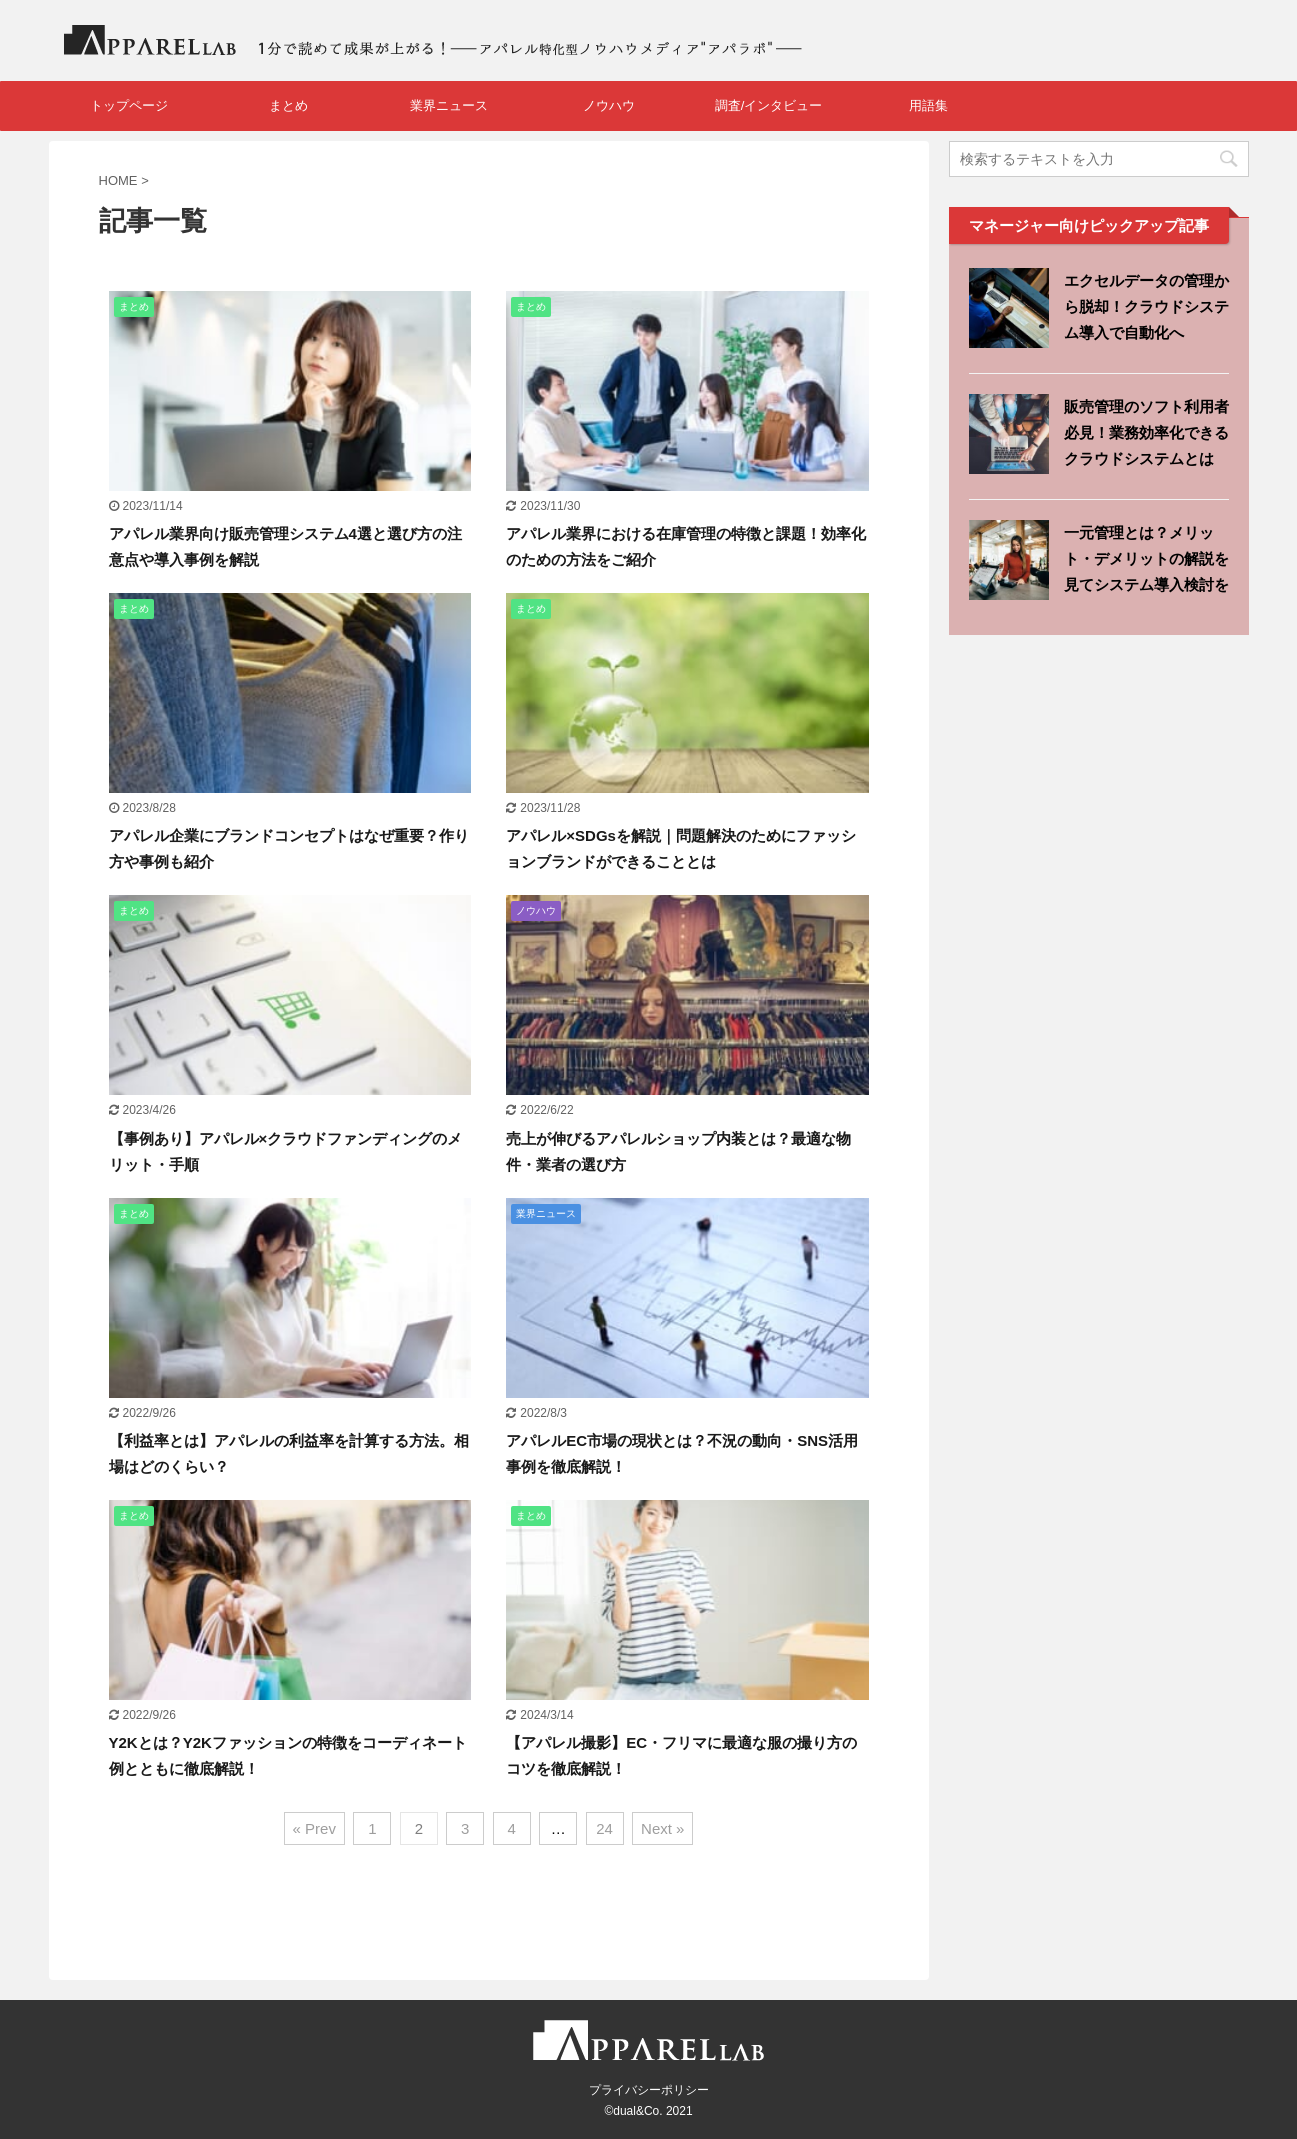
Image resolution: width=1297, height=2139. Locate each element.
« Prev (314, 1828)
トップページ (129, 105)
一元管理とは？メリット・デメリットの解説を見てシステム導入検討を (1146, 558)
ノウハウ (609, 105)
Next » (662, 1828)
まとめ (288, 105)
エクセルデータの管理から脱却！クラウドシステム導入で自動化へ (1146, 306)
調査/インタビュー (769, 105)
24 (604, 1828)
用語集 (928, 105)
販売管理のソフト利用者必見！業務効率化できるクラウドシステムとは (1146, 432)
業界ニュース (449, 105)
